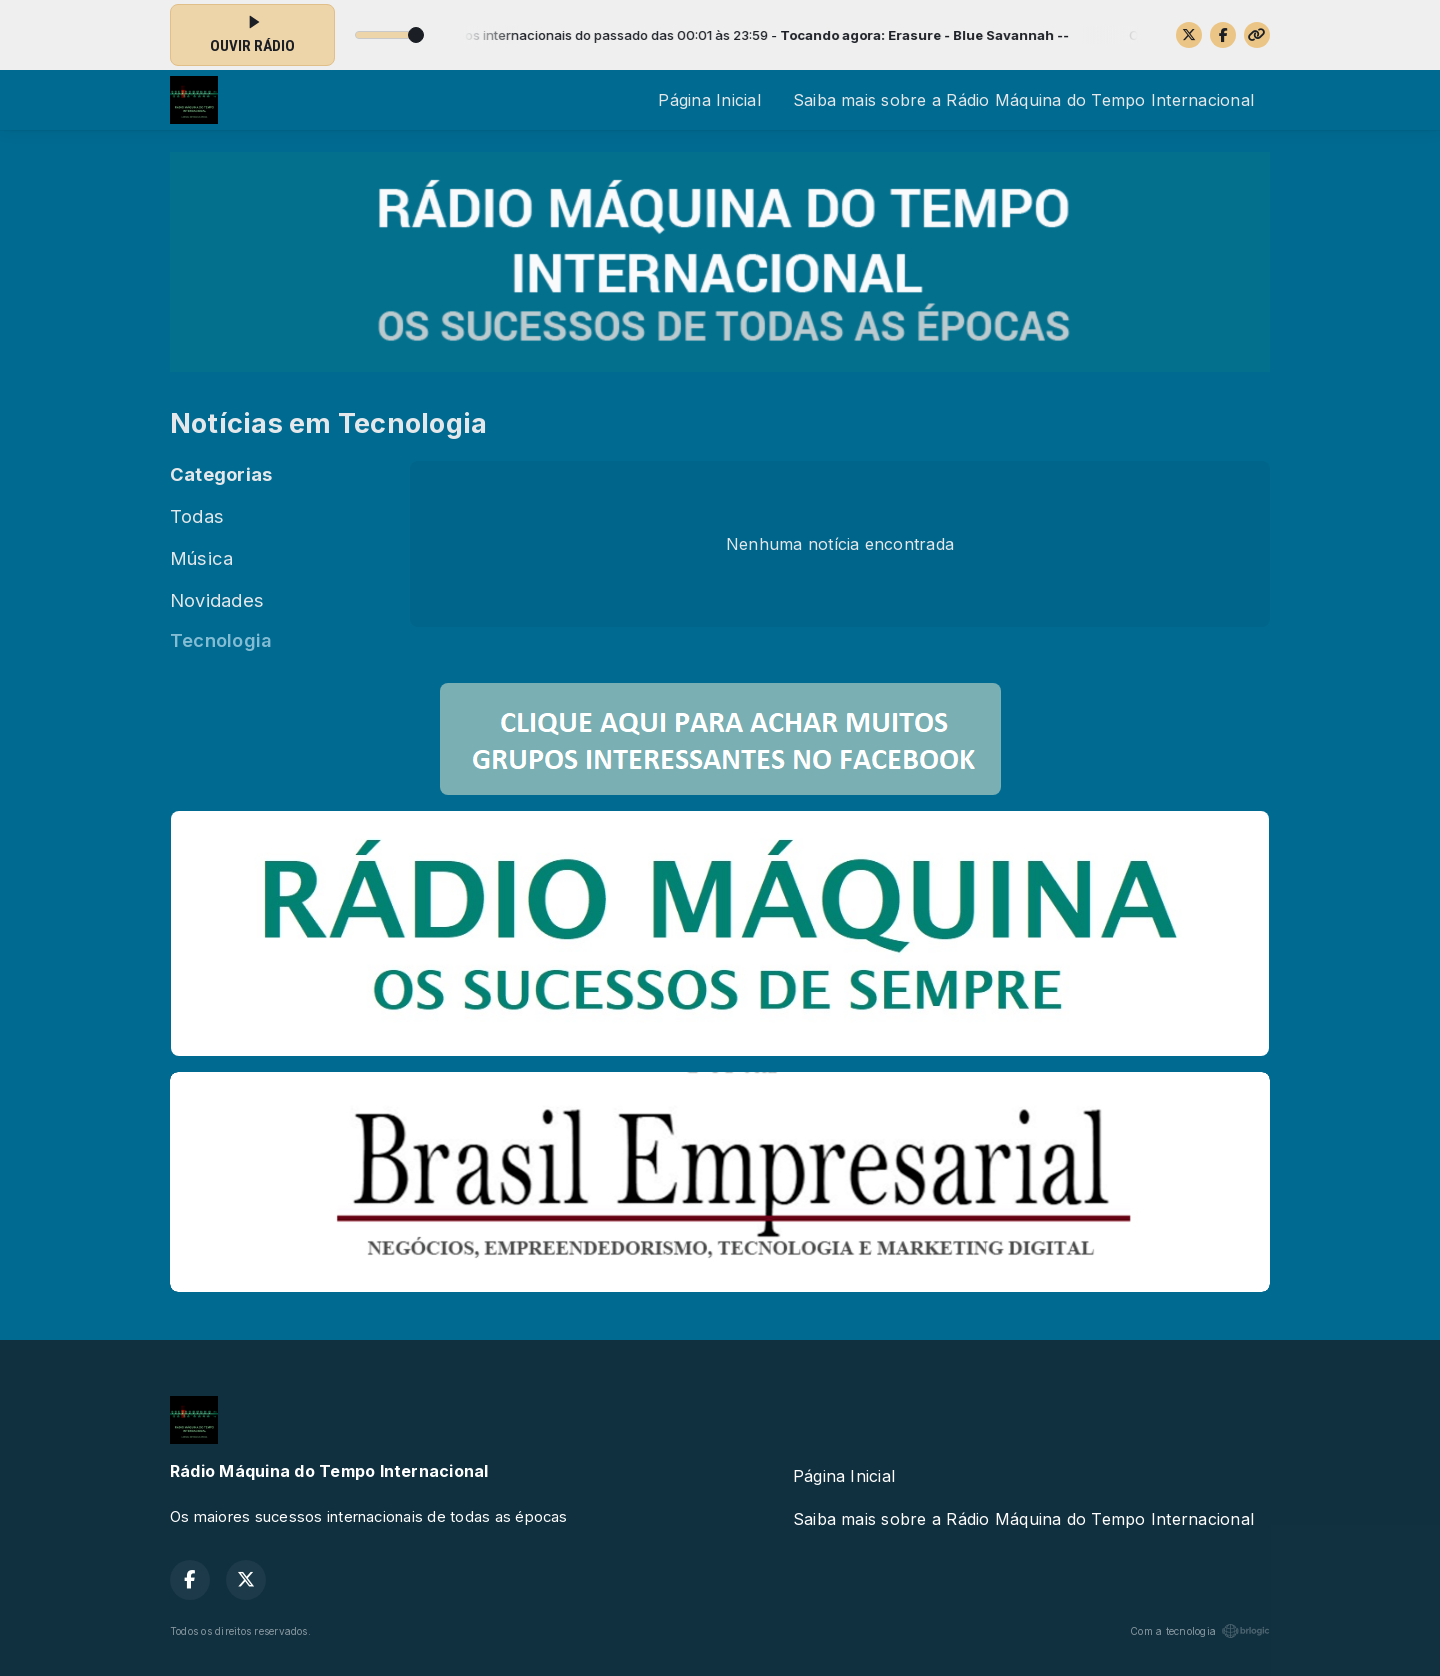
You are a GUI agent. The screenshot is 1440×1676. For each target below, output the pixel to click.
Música (201, 558)
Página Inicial (709, 100)
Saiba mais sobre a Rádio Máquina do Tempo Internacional (1023, 100)
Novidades (217, 600)
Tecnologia (221, 640)
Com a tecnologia (1200, 1631)
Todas (197, 516)
